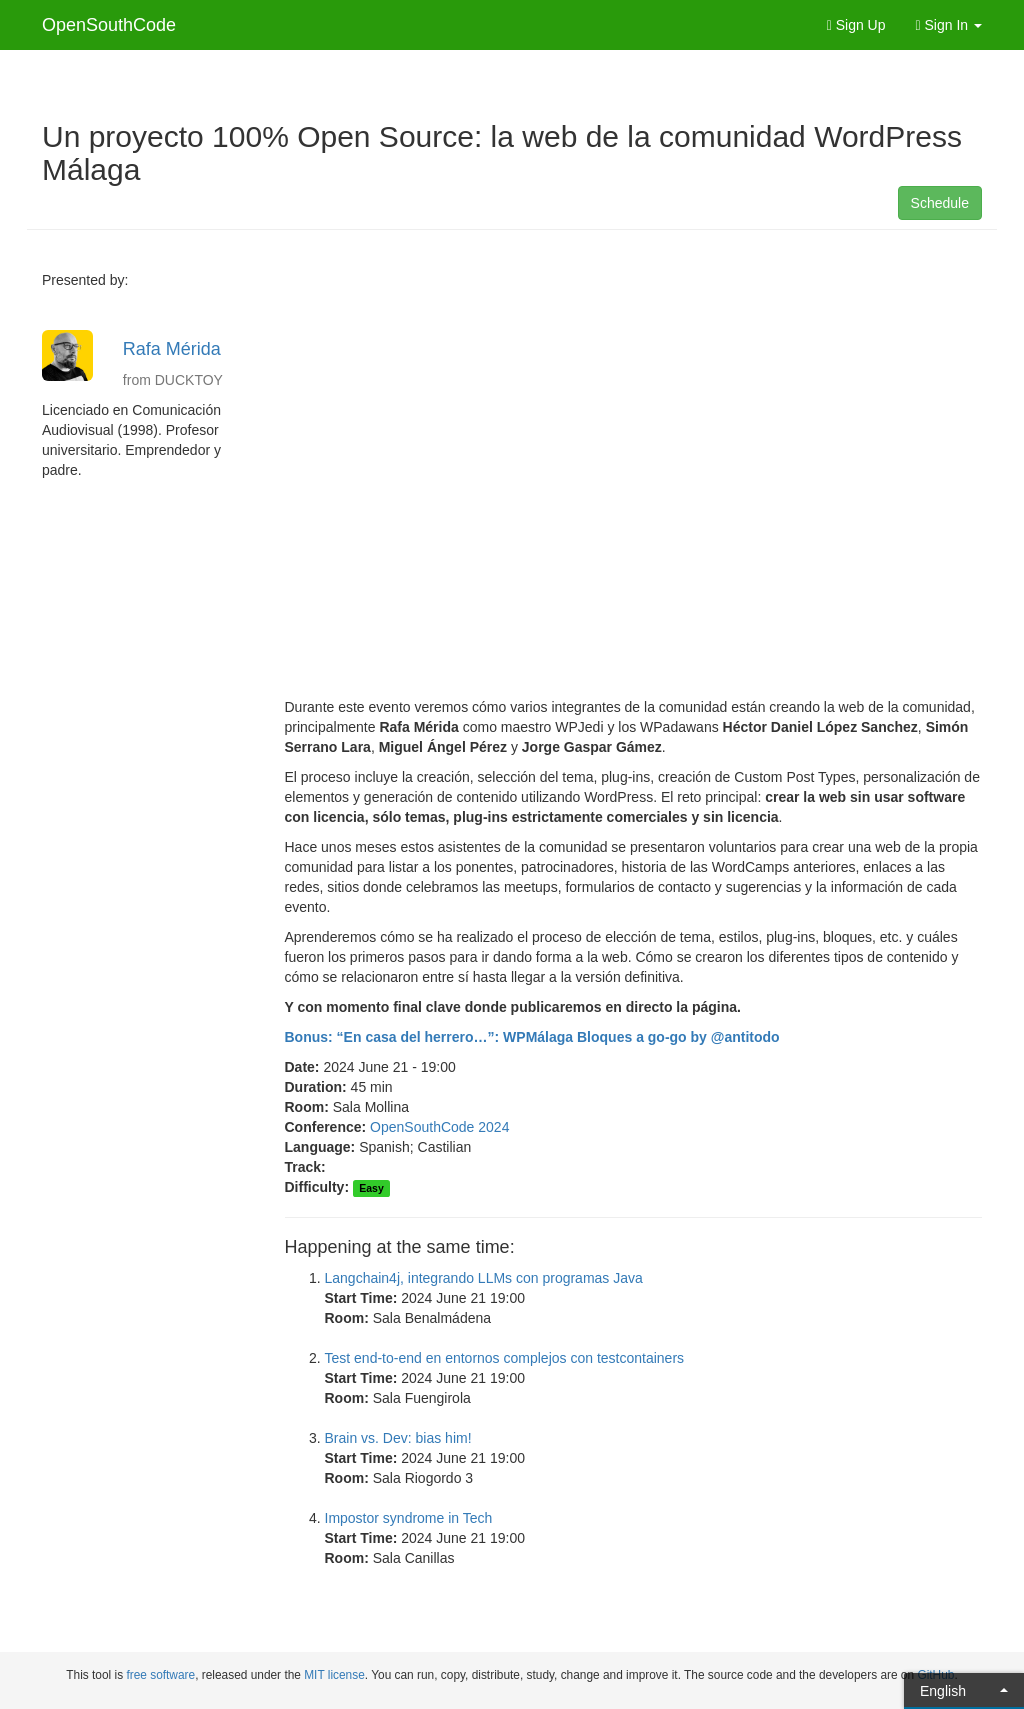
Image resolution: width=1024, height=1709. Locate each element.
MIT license (334, 1675)
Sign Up (856, 25)
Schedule (940, 203)
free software (160, 1675)
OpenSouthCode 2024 (439, 1127)
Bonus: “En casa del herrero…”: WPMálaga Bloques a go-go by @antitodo (532, 1037)
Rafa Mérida (172, 349)
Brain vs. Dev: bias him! (398, 1438)
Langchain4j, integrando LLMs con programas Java (484, 1278)
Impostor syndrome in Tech (409, 1518)
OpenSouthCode (109, 25)
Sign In (949, 25)
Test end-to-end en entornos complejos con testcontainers (505, 1358)
